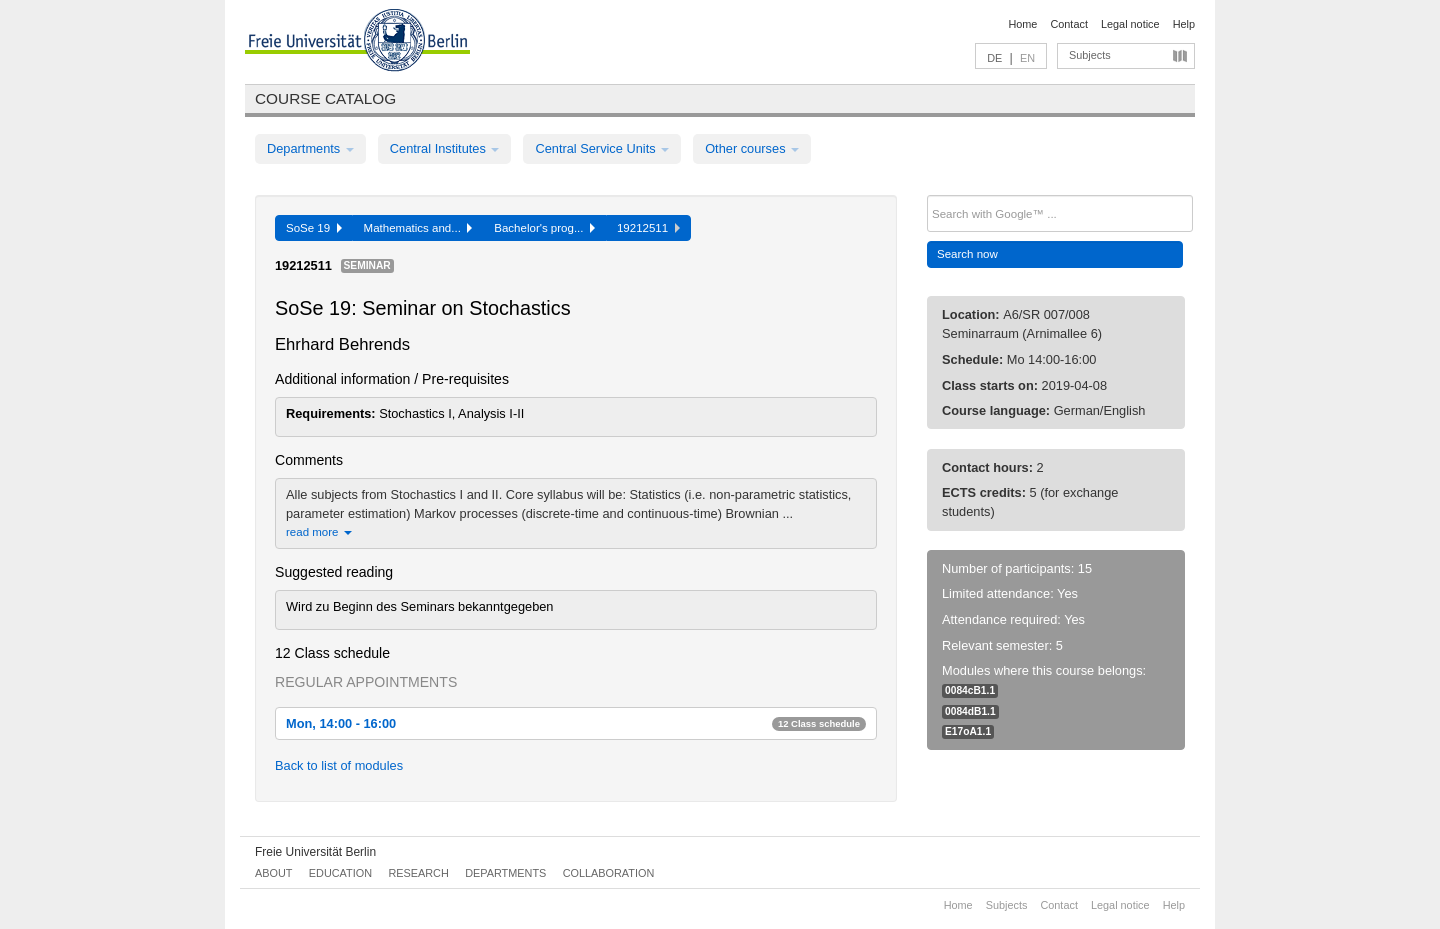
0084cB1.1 (970, 690)
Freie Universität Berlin (315, 852)
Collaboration (609, 873)
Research (418, 873)
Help (1184, 24)
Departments (310, 148)
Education (340, 873)
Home (1022, 24)
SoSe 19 (314, 228)
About (273, 873)
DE (994, 58)
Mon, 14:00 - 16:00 (576, 723)
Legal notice (1130, 24)
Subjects (1090, 55)
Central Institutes (445, 148)
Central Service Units (602, 148)
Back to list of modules (339, 765)
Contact (1068, 24)
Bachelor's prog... (544, 228)
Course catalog (325, 98)
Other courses (752, 148)
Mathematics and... (418, 228)
